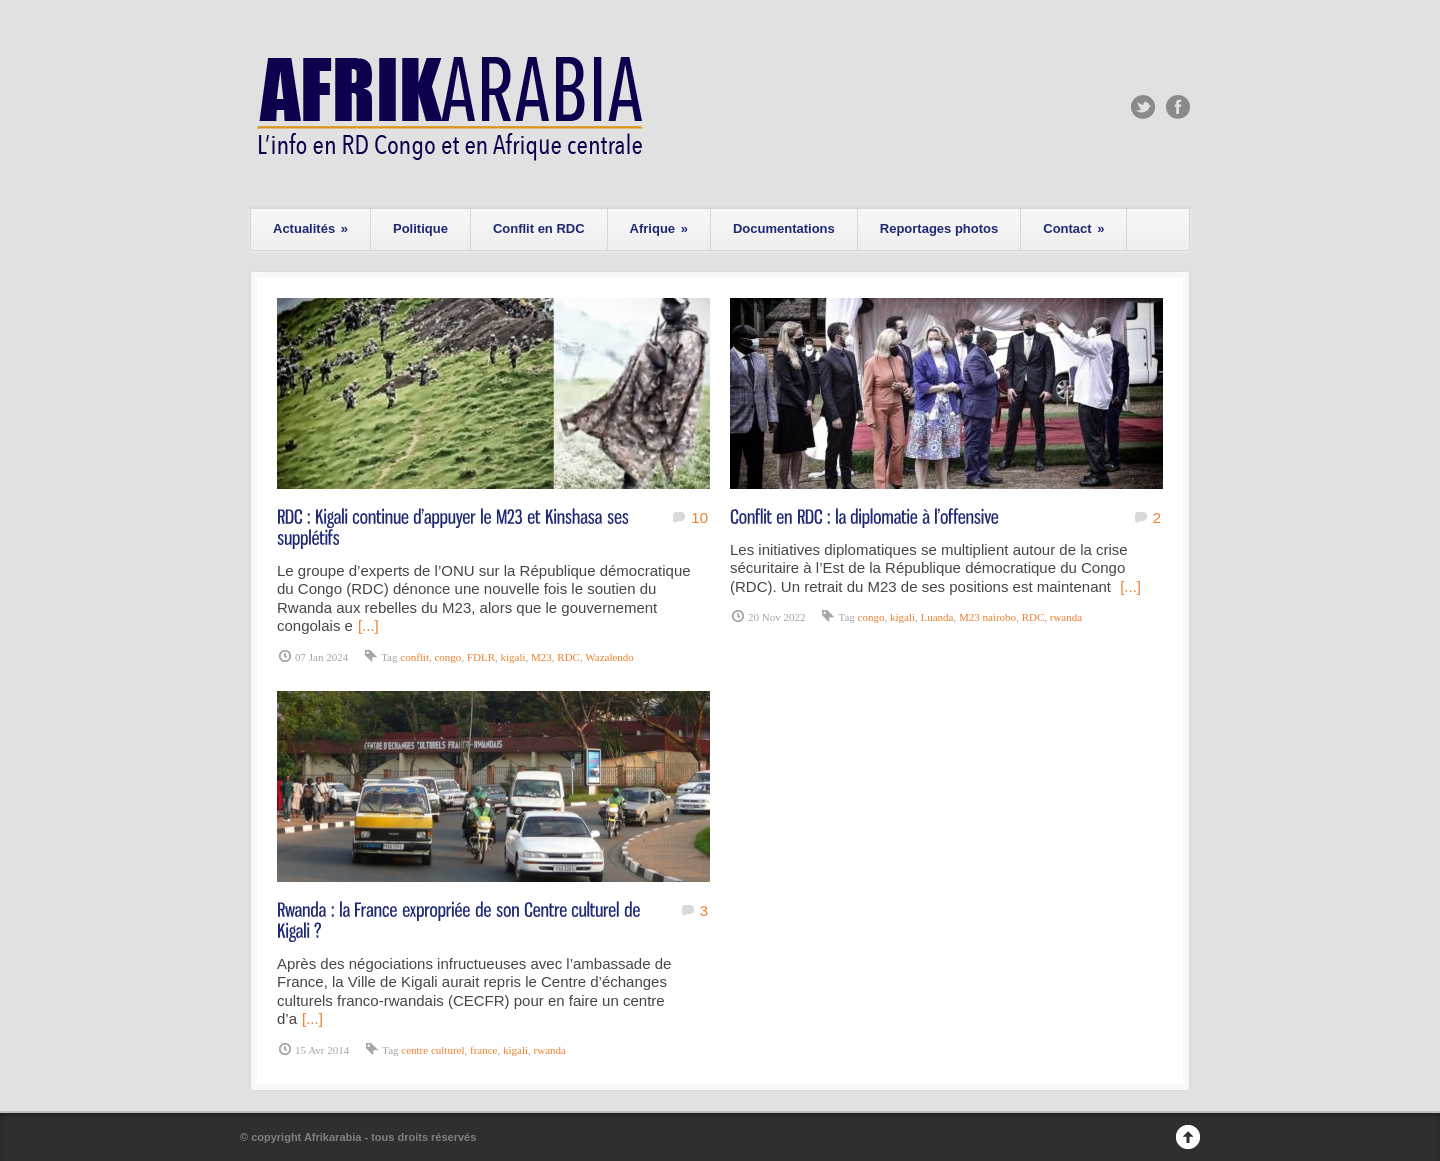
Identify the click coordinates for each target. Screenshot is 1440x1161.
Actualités (310, 228)
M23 (541, 657)
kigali (513, 657)
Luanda (937, 617)
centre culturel (432, 1050)
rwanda (1066, 617)
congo (447, 657)
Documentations (784, 228)
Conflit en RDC (539, 228)
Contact (1073, 228)
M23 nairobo (987, 617)
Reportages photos (939, 228)
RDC (568, 657)
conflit (414, 657)
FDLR (481, 657)
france (483, 1050)
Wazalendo (609, 657)
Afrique (659, 228)
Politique (420, 228)
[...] (368, 625)
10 (699, 517)
